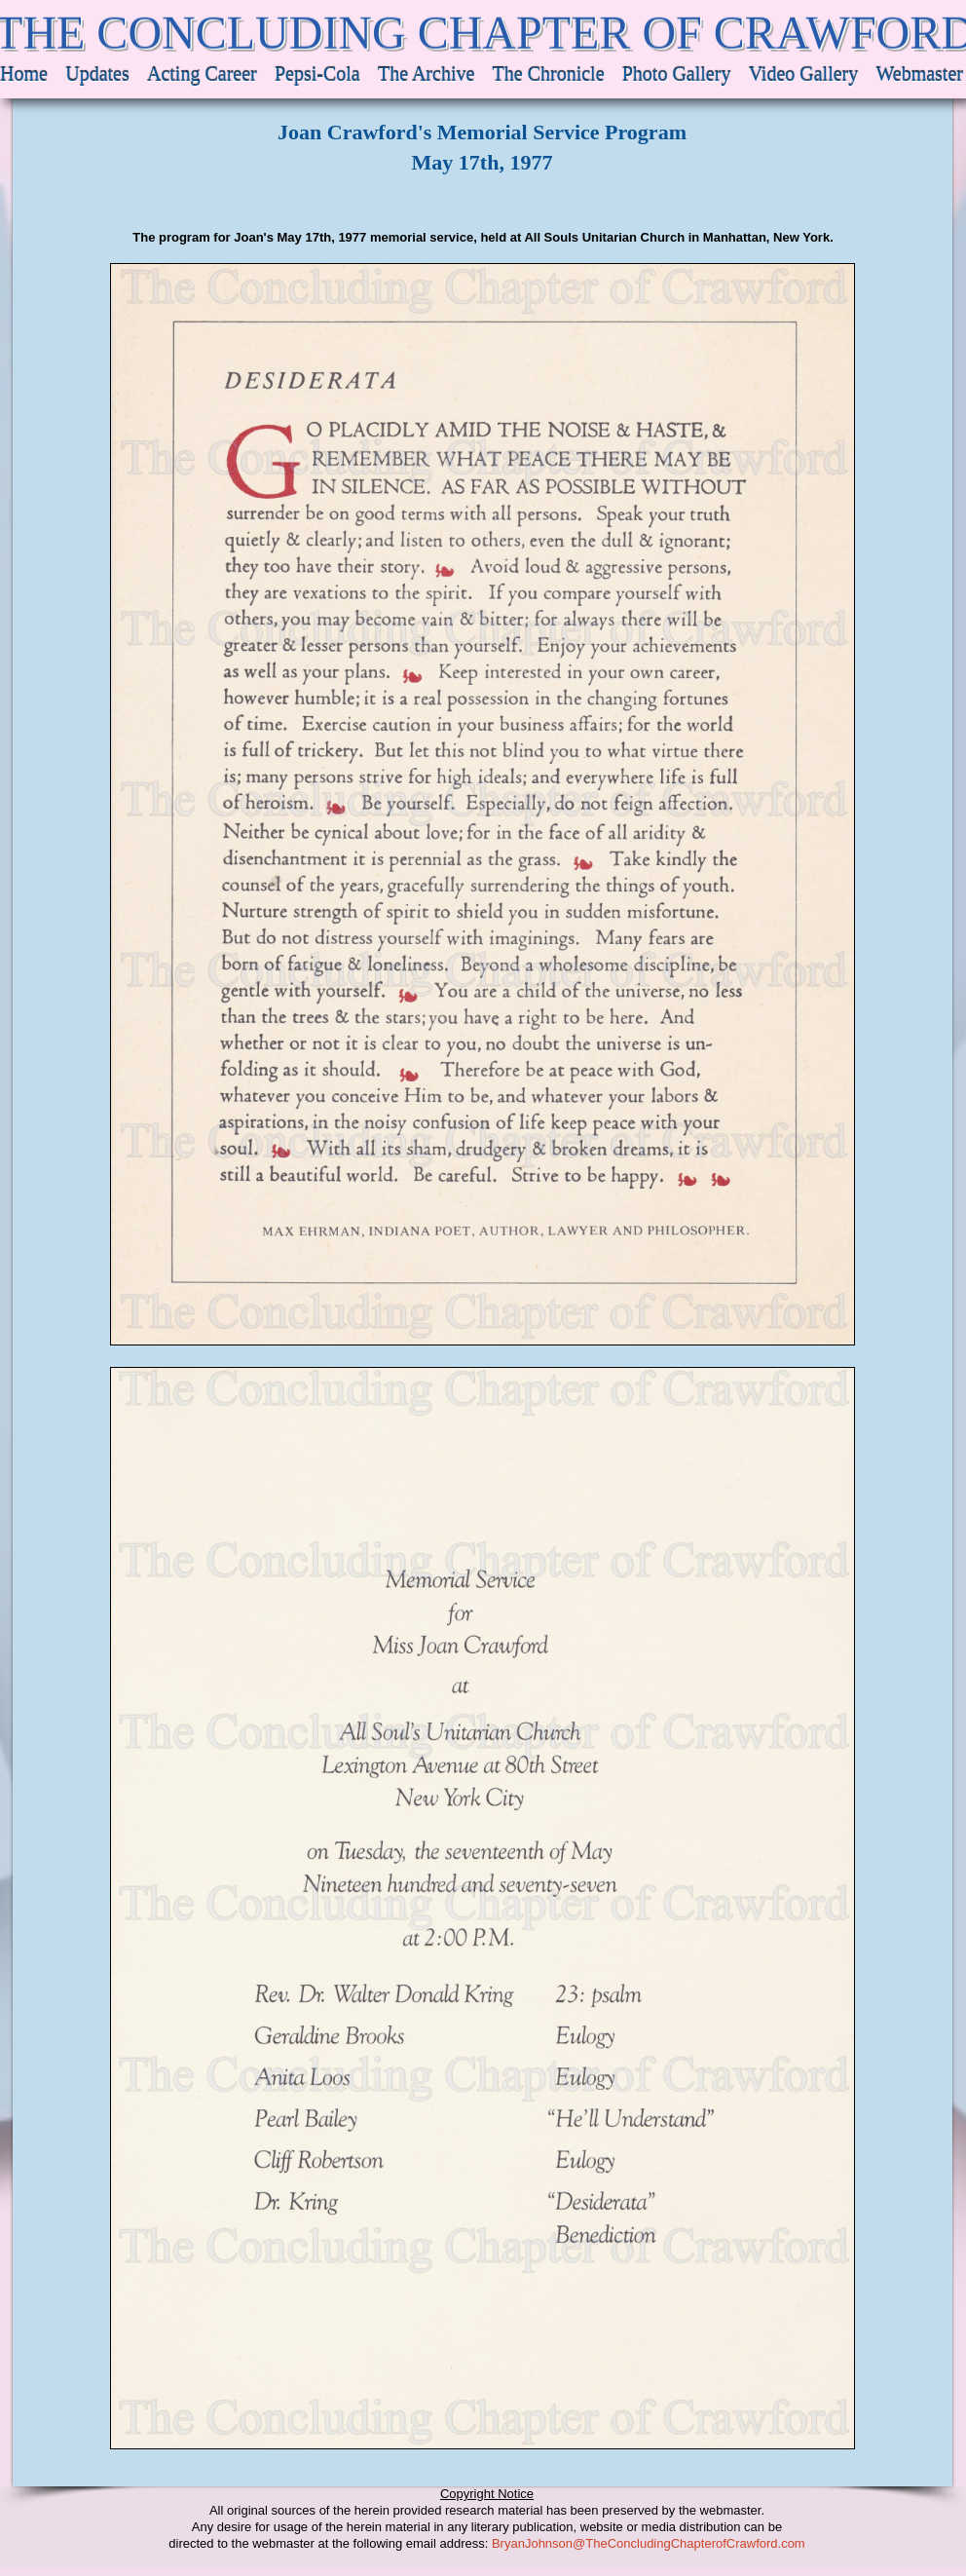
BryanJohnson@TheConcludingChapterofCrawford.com (648, 2543)
